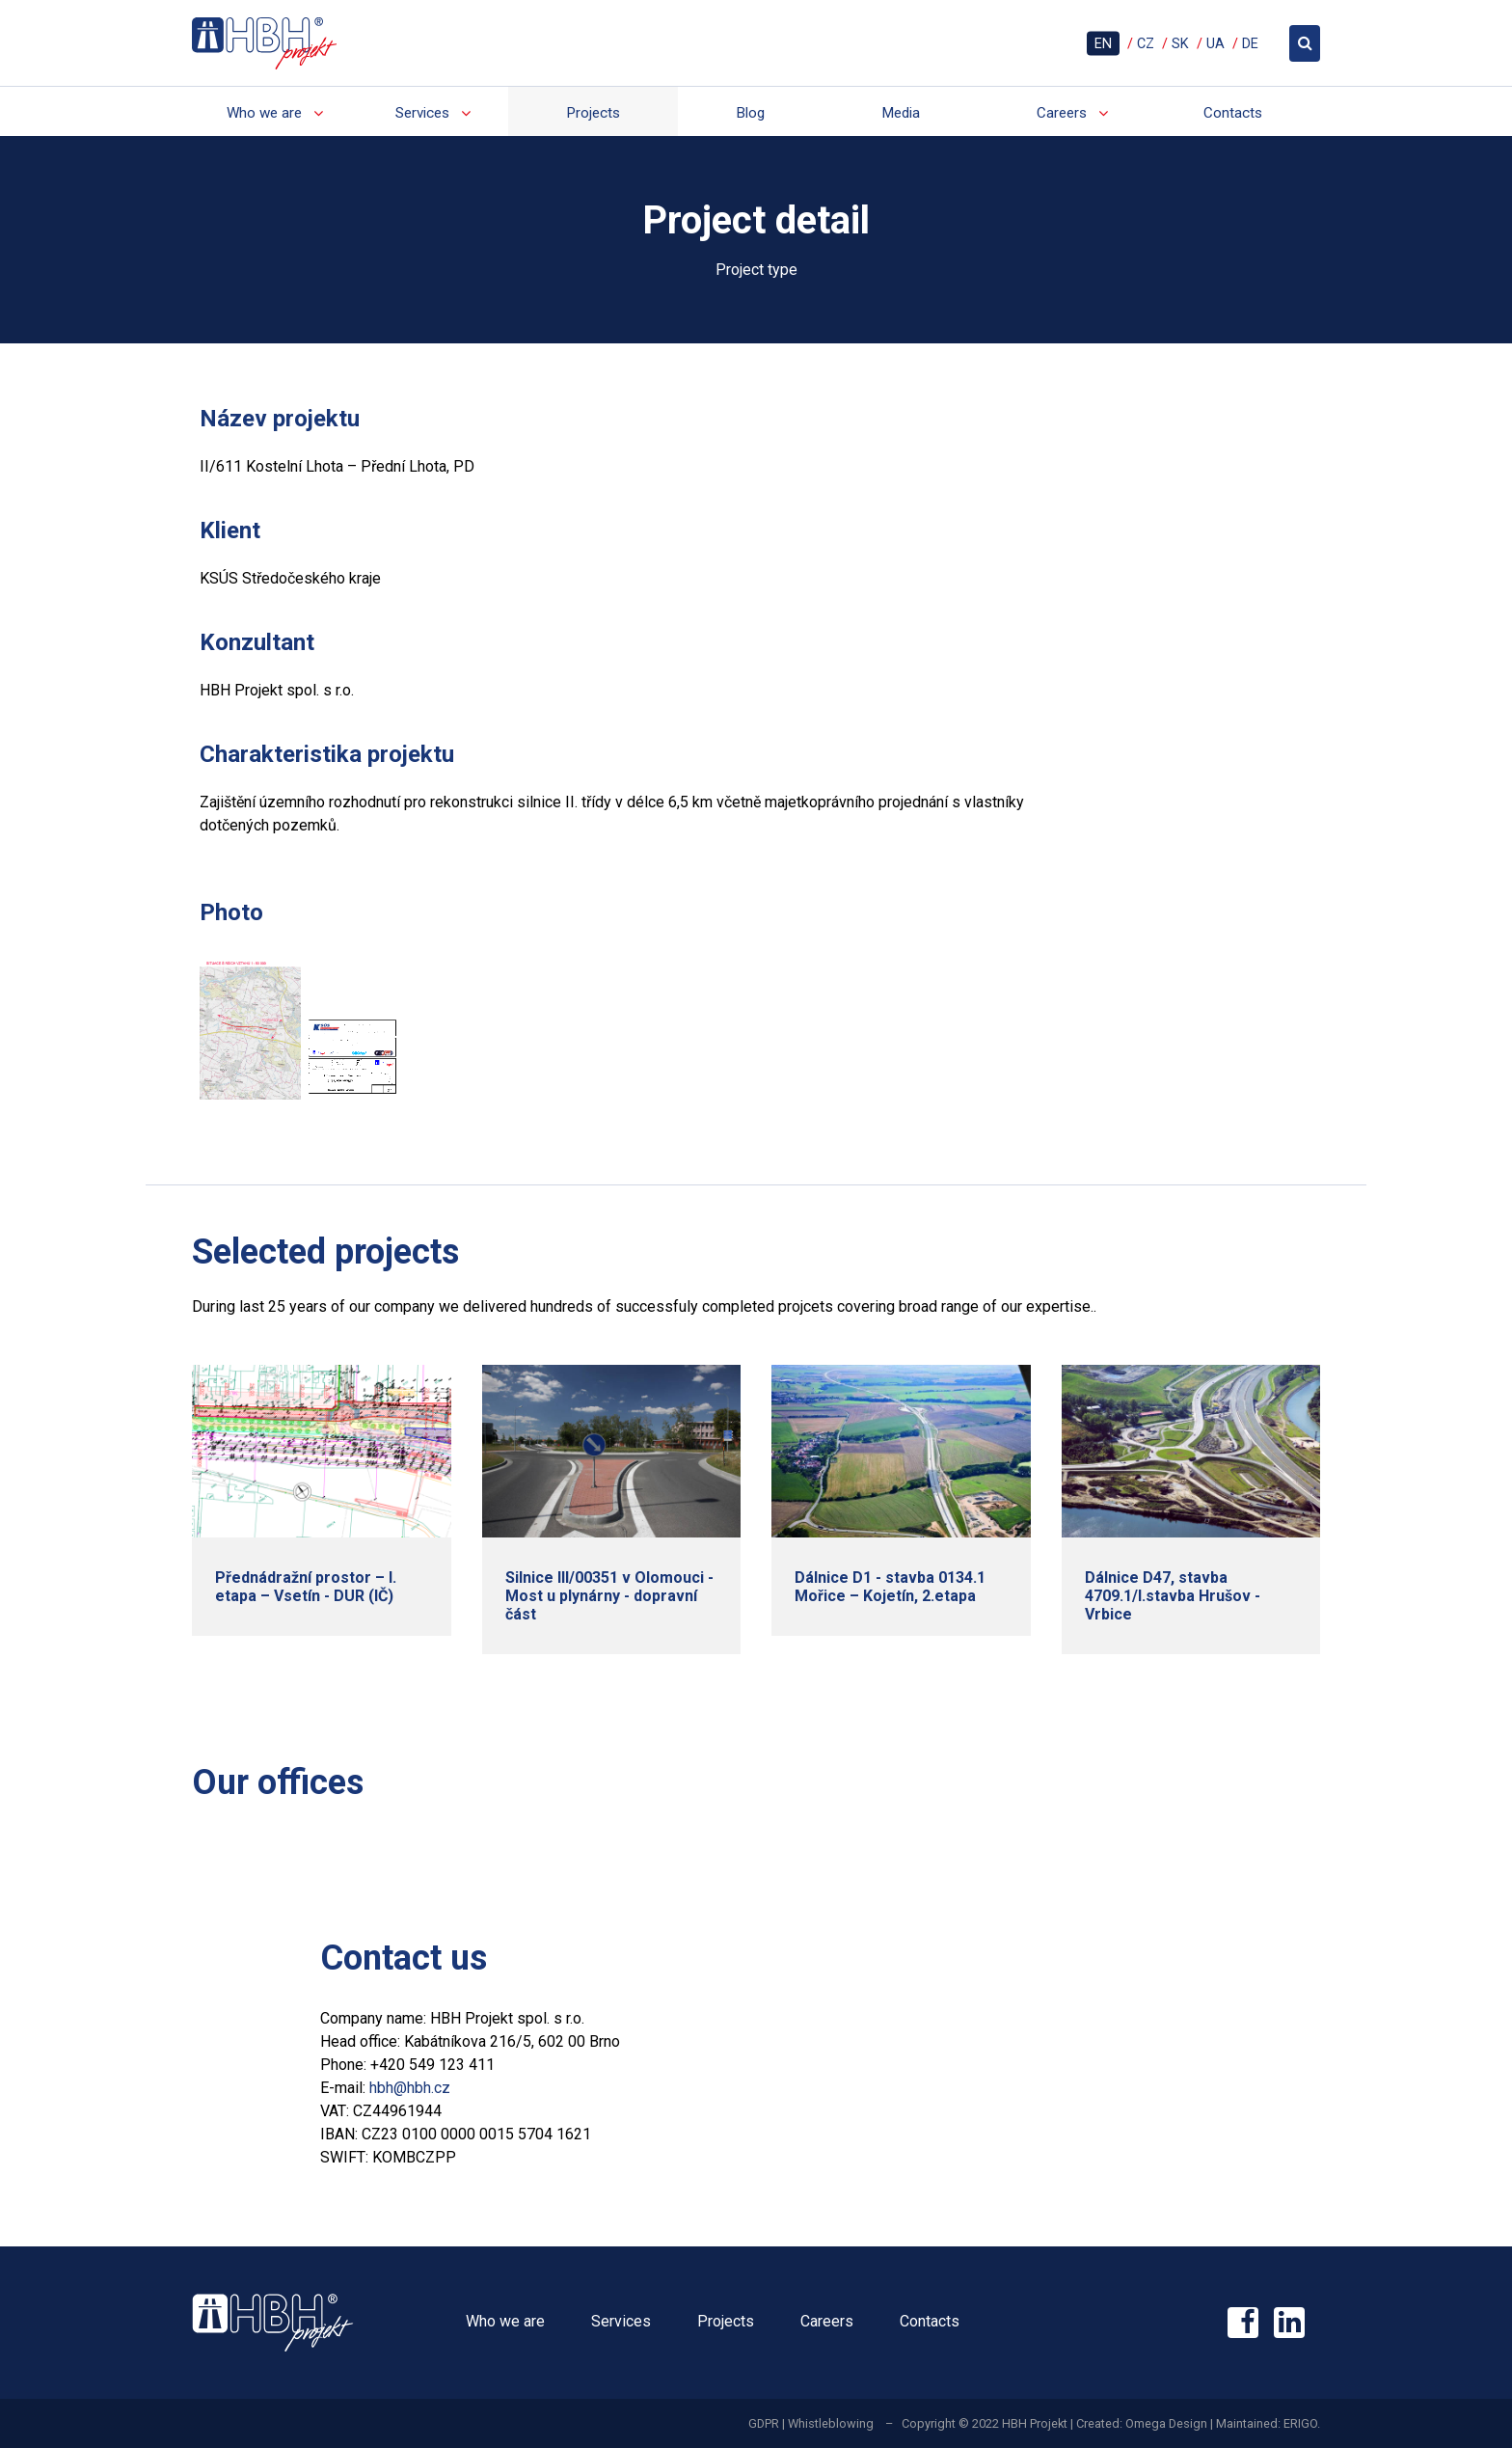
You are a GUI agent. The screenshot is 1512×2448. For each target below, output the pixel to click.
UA (1215, 43)
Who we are (264, 113)
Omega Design (1166, 2423)
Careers (1062, 113)
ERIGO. (1301, 2423)
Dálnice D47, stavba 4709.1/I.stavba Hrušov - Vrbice (1172, 1595)
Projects (593, 113)
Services (422, 113)
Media (900, 113)
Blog (750, 113)
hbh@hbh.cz (409, 2088)
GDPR (763, 2423)
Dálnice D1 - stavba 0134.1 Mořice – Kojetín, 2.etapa (890, 1586)
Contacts (1232, 113)
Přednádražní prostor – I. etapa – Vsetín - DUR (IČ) (305, 1586)
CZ (1145, 43)
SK (1180, 43)
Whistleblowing (831, 2423)
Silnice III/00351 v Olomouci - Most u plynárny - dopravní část (609, 1595)
